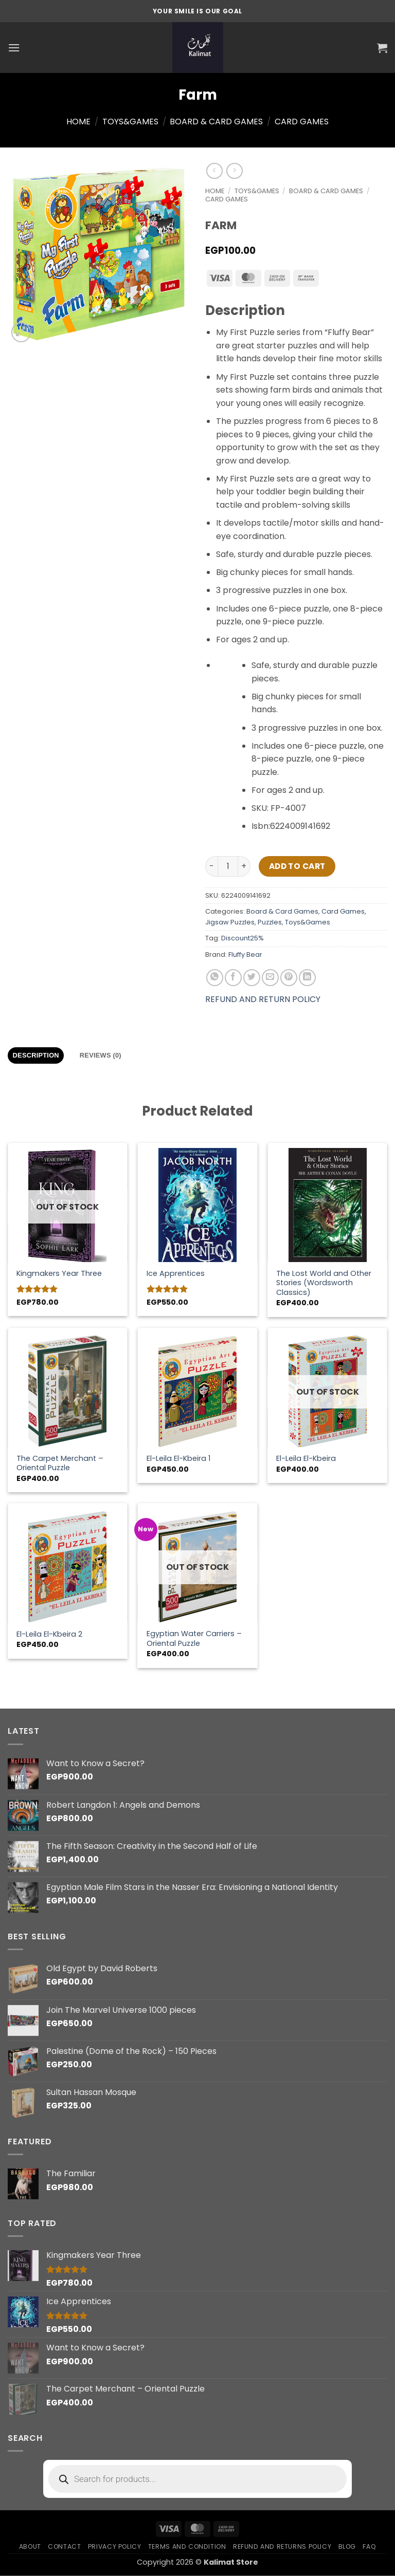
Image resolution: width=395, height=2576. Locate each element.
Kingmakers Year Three (59, 1273)
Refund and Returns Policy (282, 2546)
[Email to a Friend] (270, 977)
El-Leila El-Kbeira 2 (49, 1634)
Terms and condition (187, 2546)
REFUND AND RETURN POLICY (262, 999)
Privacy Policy (114, 2546)
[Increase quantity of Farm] (244, 866)
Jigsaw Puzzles (230, 922)
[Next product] (214, 171)
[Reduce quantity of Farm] (211, 866)
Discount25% (242, 938)
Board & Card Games (216, 121)
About (30, 2546)
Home (78, 121)
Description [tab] (36, 1055)
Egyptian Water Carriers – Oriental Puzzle (194, 1638)
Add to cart (297, 866)
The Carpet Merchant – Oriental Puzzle (59, 1463)
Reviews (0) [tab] (100, 1055)
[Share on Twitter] (251, 977)
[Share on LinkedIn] (307, 977)
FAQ (369, 2546)
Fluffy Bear (245, 954)
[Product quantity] (228, 866)
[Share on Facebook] (233, 977)
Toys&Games (130, 121)
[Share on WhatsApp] (214, 977)
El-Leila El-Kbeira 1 (178, 1458)
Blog (347, 2546)
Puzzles (270, 922)
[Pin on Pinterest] (288, 977)
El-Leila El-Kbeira (306, 1458)
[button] (14, 47)
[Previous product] (234, 171)
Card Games (302, 121)
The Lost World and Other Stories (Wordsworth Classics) (323, 1283)
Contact (64, 2546)
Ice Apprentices (176, 1273)
